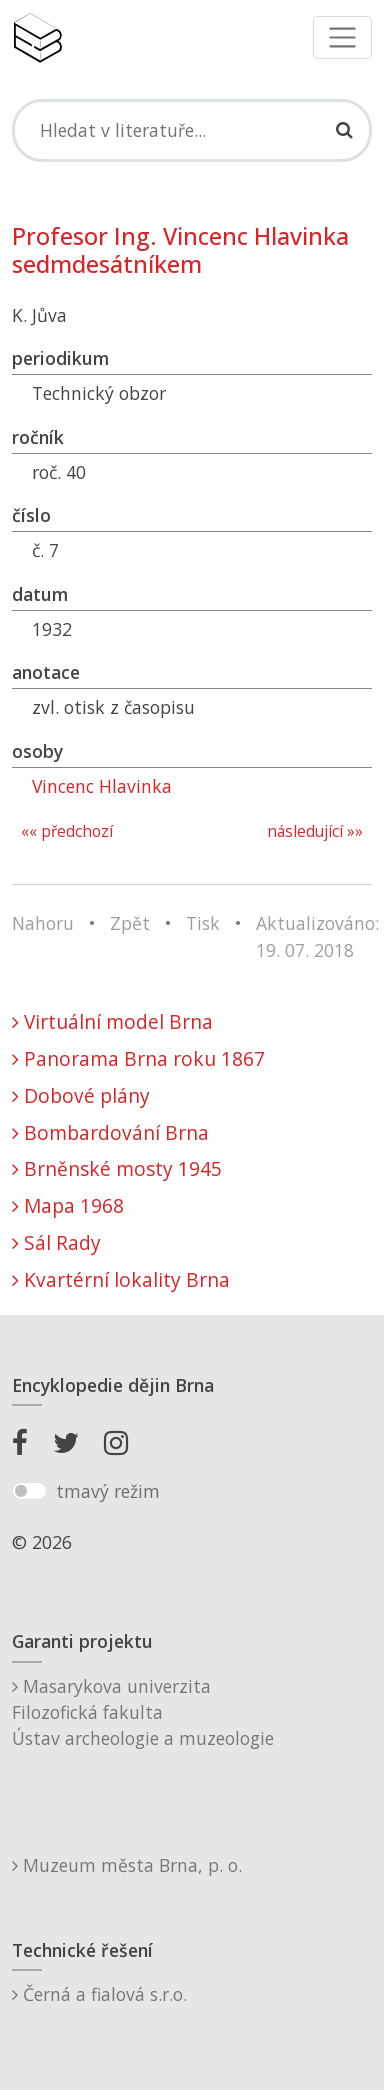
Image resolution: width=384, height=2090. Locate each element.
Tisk (203, 923)
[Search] (192, 130)
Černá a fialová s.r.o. (99, 1994)
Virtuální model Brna (112, 1021)
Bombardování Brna (110, 1132)
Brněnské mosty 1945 (117, 1168)
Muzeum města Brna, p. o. (127, 1865)
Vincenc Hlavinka (102, 786)
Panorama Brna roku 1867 (138, 1058)
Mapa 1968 (68, 1205)
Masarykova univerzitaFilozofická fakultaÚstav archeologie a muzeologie (143, 1712)
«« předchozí (67, 831)
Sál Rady (56, 1242)
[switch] (29, 1491)
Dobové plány (81, 1095)
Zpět (130, 923)
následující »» (315, 831)
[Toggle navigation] (342, 37)
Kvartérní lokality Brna (121, 1279)
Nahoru (43, 923)
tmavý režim (108, 1491)
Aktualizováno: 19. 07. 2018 (317, 936)
